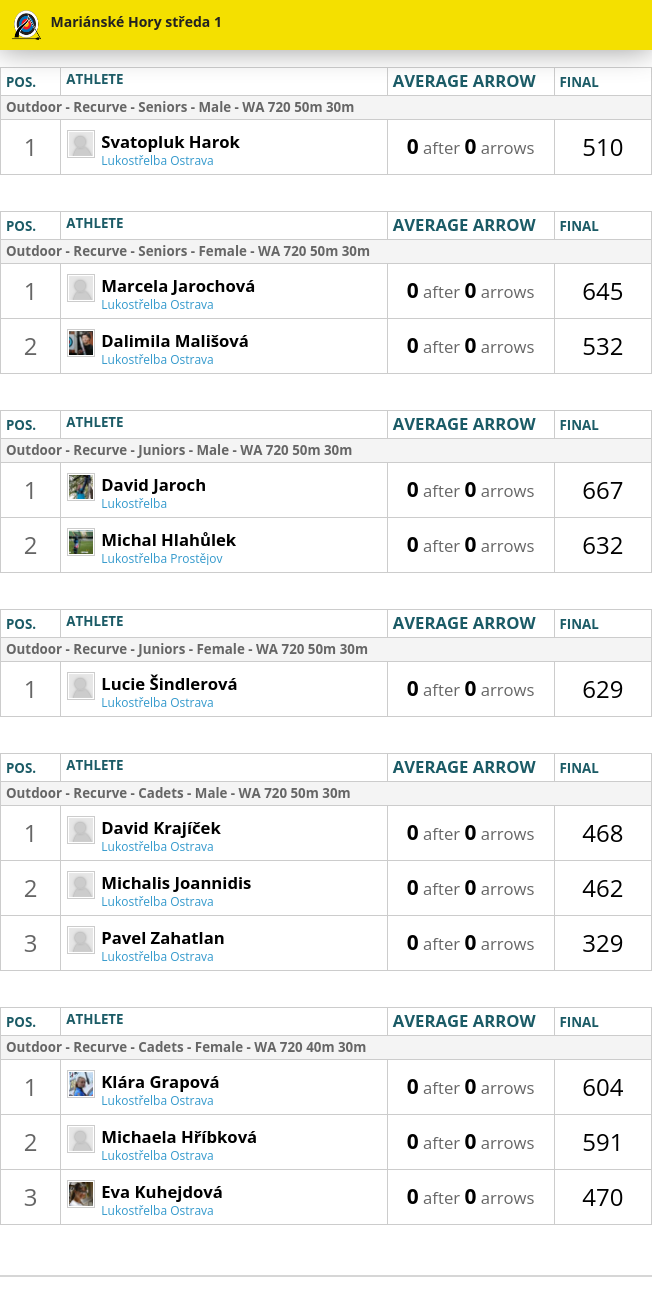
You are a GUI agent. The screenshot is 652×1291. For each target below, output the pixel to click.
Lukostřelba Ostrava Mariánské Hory (157, 166)
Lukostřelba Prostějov (161, 558)
